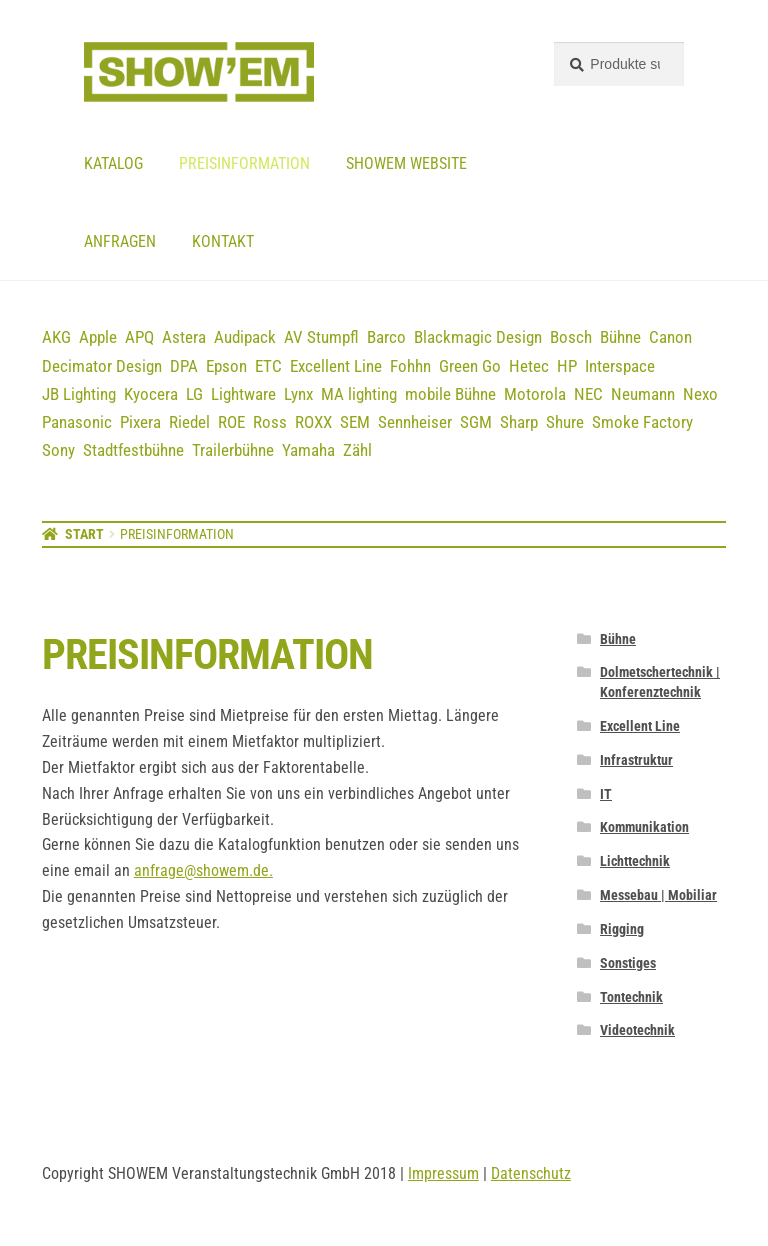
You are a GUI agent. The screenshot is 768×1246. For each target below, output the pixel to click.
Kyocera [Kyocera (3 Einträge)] (151, 394)
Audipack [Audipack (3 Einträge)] (245, 337)
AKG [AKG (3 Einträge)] (56, 337)
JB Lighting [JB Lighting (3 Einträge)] (79, 394)
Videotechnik (637, 1030)
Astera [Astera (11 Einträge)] (184, 337)
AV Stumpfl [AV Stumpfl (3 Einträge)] (321, 337)
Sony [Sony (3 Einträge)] (58, 450)
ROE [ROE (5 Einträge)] (231, 422)
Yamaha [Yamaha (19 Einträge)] (308, 450)
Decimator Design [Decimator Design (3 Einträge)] (102, 366)
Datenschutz (531, 1173)
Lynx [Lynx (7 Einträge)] (298, 394)
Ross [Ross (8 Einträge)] (270, 422)
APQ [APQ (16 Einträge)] (139, 337)
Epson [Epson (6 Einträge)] (226, 366)
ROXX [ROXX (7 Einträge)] (313, 422)
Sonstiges (628, 963)
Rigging (622, 929)
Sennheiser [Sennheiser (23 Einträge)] (415, 422)
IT (606, 794)
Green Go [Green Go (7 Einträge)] (470, 366)
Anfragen (120, 241)
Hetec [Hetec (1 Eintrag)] (529, 366)
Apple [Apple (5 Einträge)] (98, 337)
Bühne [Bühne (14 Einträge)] (620, 337)
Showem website (406, 163)
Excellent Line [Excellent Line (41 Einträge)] (336, 366)
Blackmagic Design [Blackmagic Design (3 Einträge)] (478, 337)
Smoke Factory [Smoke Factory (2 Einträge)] (642, 422)
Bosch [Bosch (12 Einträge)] (571, 337)
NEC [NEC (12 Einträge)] (588, 394)
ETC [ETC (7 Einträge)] (268, 366)
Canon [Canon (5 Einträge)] (670, 337)
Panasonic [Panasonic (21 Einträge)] (77, 422)
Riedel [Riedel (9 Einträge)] (189, 422)
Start (84, 534)
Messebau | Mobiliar (658, 895)
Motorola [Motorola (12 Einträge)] (535, 394)
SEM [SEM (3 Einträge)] (355, 422)
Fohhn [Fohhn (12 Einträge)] (410, 366)
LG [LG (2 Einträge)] (194, 394)
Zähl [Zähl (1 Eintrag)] (357, 450)
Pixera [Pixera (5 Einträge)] (140, 422)
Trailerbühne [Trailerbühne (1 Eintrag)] (233, 450)
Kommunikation (644, 827)
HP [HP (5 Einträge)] (567, 366)
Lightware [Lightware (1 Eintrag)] (243, 394)
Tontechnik (631, 997)
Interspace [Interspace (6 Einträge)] (620, 366)
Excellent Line (640, 726)
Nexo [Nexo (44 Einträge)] (700, 394)
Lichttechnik (635, 861)
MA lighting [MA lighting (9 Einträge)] (359, 394)
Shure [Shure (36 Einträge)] (565, 422)
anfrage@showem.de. (203, 870)
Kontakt (223, 241)
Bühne (618, 639)
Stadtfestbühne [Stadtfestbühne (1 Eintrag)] (133, 450)
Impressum (443, 1173)
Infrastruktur (636, 760)
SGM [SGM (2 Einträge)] (476, 422)
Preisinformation (244, 163)
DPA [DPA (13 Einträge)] (184, 366)
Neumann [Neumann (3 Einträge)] (643, 394)
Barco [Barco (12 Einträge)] (386, 337)
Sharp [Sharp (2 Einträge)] (519, 422)
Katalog (113, 163)
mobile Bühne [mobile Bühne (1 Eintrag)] (450, 394)
